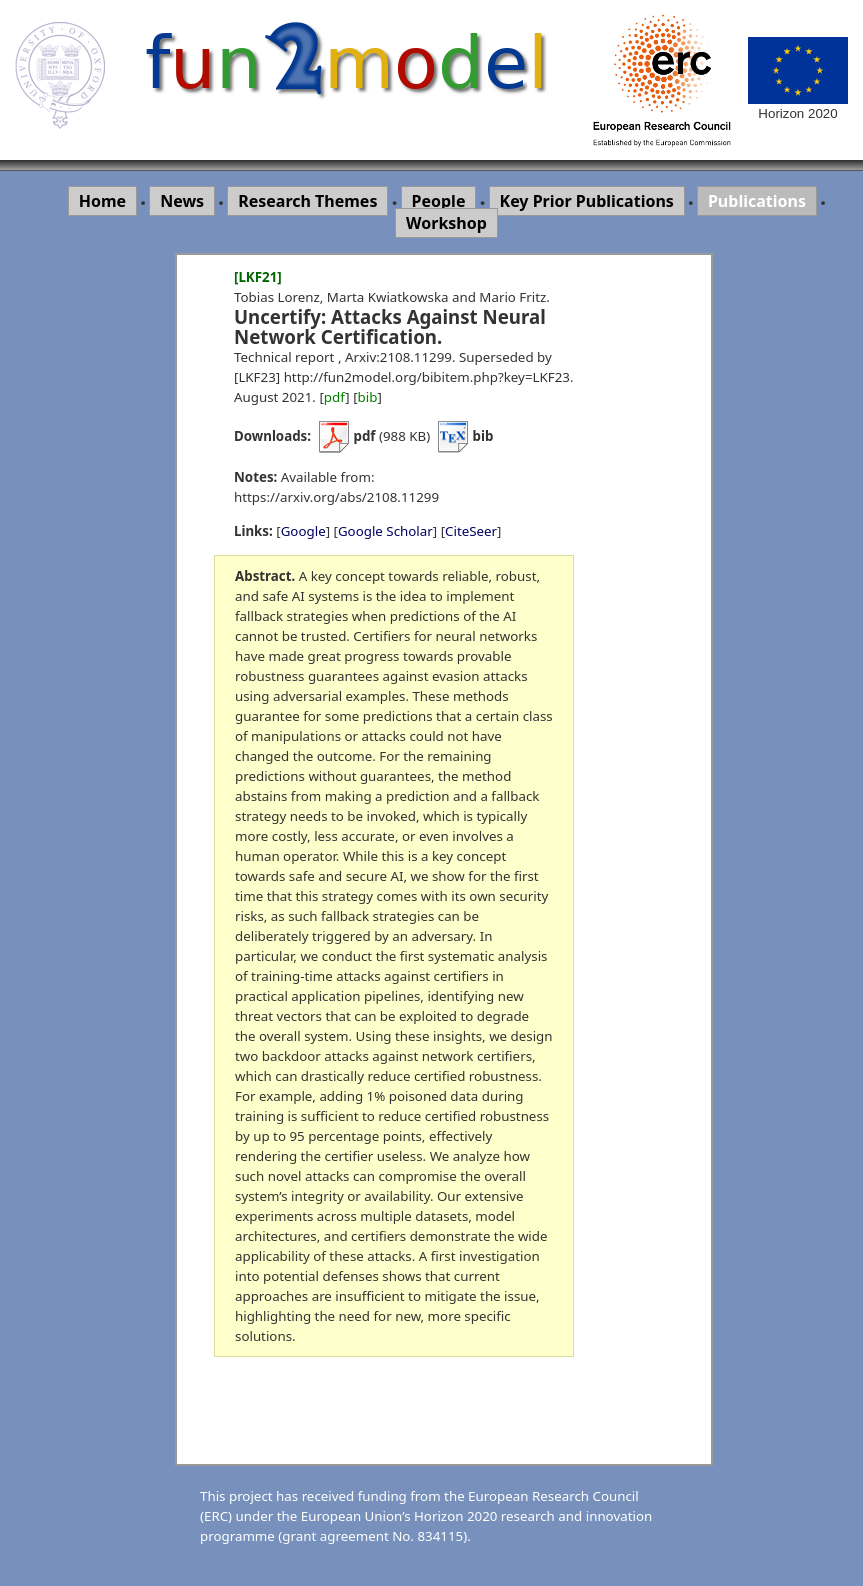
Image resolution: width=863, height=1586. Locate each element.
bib (368, 397)
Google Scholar (385, 531)
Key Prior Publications (587, 201)
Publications (757, 201)
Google (303, 531)
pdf (335, 397)
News (182, 201)
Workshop (446, 223)
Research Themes (307, 201)
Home (102, 201)
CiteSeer (471, 531)
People (439, 201)
